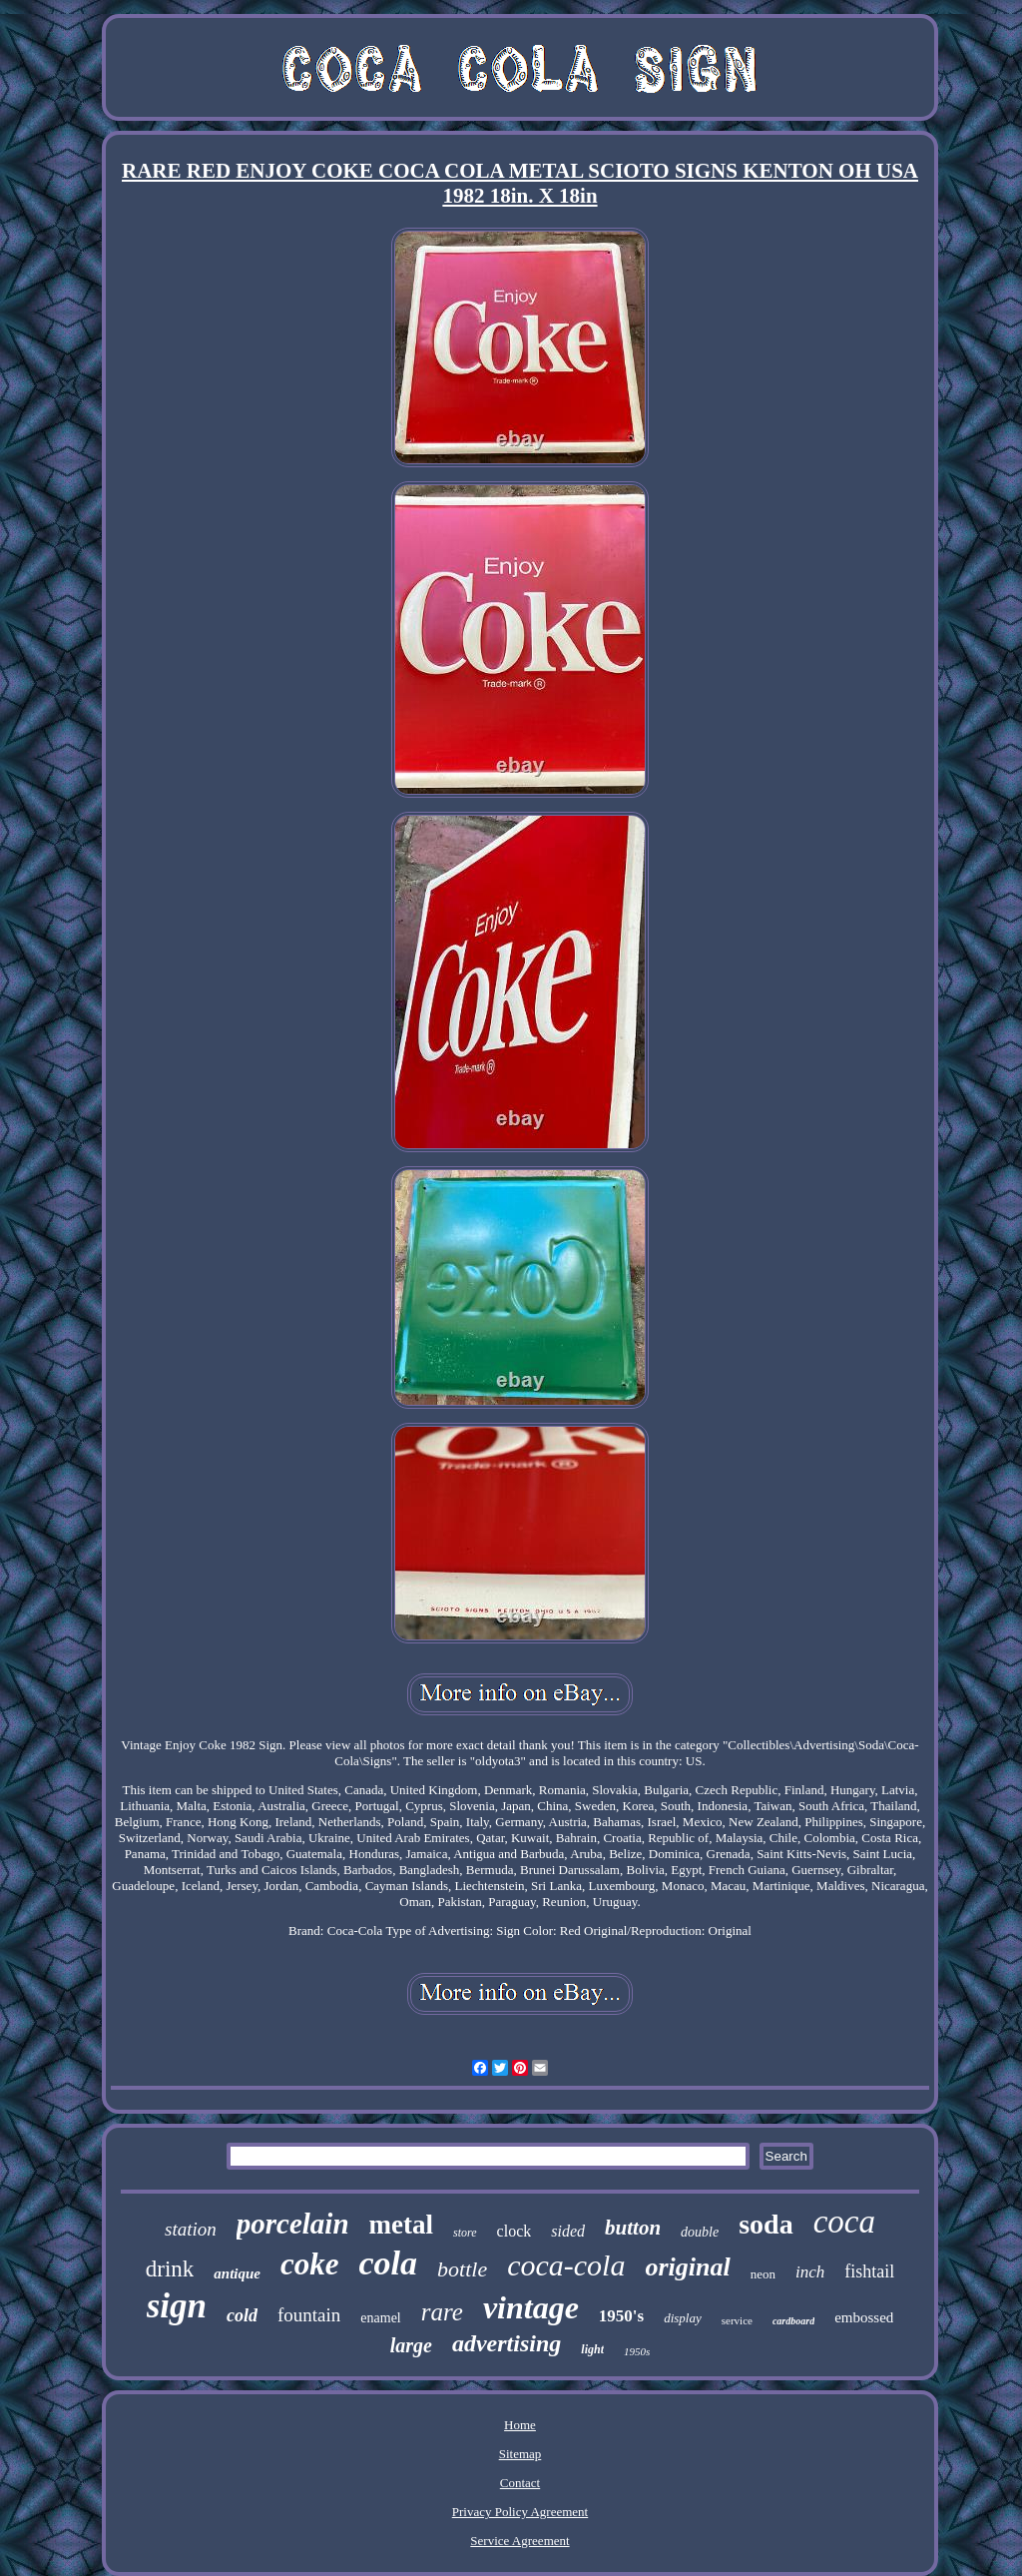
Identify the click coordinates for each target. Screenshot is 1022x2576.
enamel (380, 2317)
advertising (506, 2343)
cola (388, 2263)
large (411, 2345)
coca (844, 2222)
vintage (531, 2307)
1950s (637, 2351)
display (683, 2317)
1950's (621, 2315)
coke (309, 2264)
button (633, 2228)
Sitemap (520, 2453)
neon (763, 2273)
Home (520, 2424)
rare (442, 2311)
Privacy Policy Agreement (520, 2511)
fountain (308, 2314)
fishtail (869, 2271)
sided (568, 2231)
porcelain (293, 2224)
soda (765, 2224)
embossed (863, 2317)
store (465, 2233)
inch (809, 2271)
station (191, 2229)
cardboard (793, 2320)
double (700, 2232)
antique (237, 2273)
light (592, 2349)
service (737, 2320)
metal (401, 2225)
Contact (520, 2482)
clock (514, 2231)
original (687, 2267)
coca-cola (566, 2265)
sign (177, 2305)
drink (170, 2268)
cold (242, 2315)
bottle (462, 2268)
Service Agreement (519, 2540)
